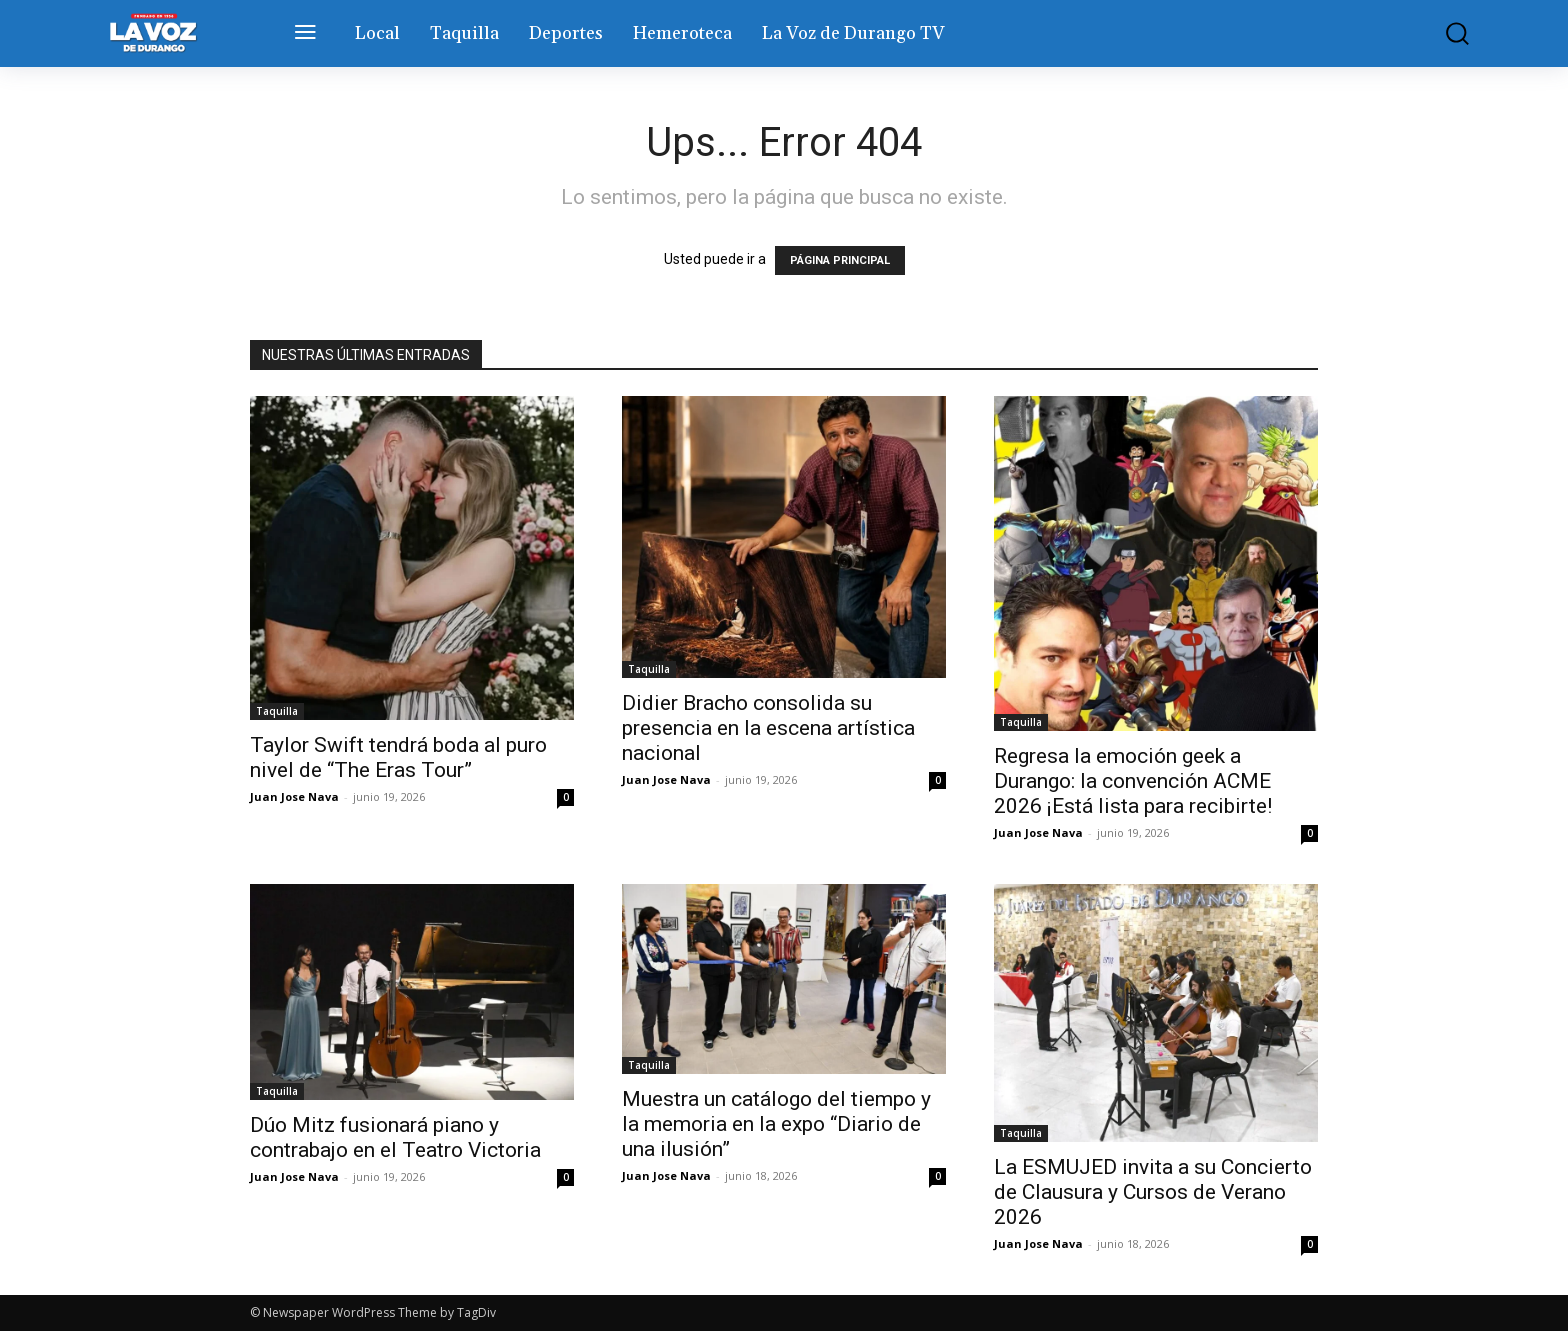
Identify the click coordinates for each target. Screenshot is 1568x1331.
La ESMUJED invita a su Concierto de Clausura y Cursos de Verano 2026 (1153, 1192)
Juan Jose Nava (294, 796)
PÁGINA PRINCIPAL (840, 260)
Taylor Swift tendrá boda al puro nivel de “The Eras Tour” (398, 757)
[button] (1443, 33)
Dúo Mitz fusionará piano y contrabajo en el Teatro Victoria (395, 1137)
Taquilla (277, 711)
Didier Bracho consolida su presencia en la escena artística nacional (768, 728)
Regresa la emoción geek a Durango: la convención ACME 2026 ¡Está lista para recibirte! (1133, 781)
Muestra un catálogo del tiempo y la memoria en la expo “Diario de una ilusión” (776, 1124)
